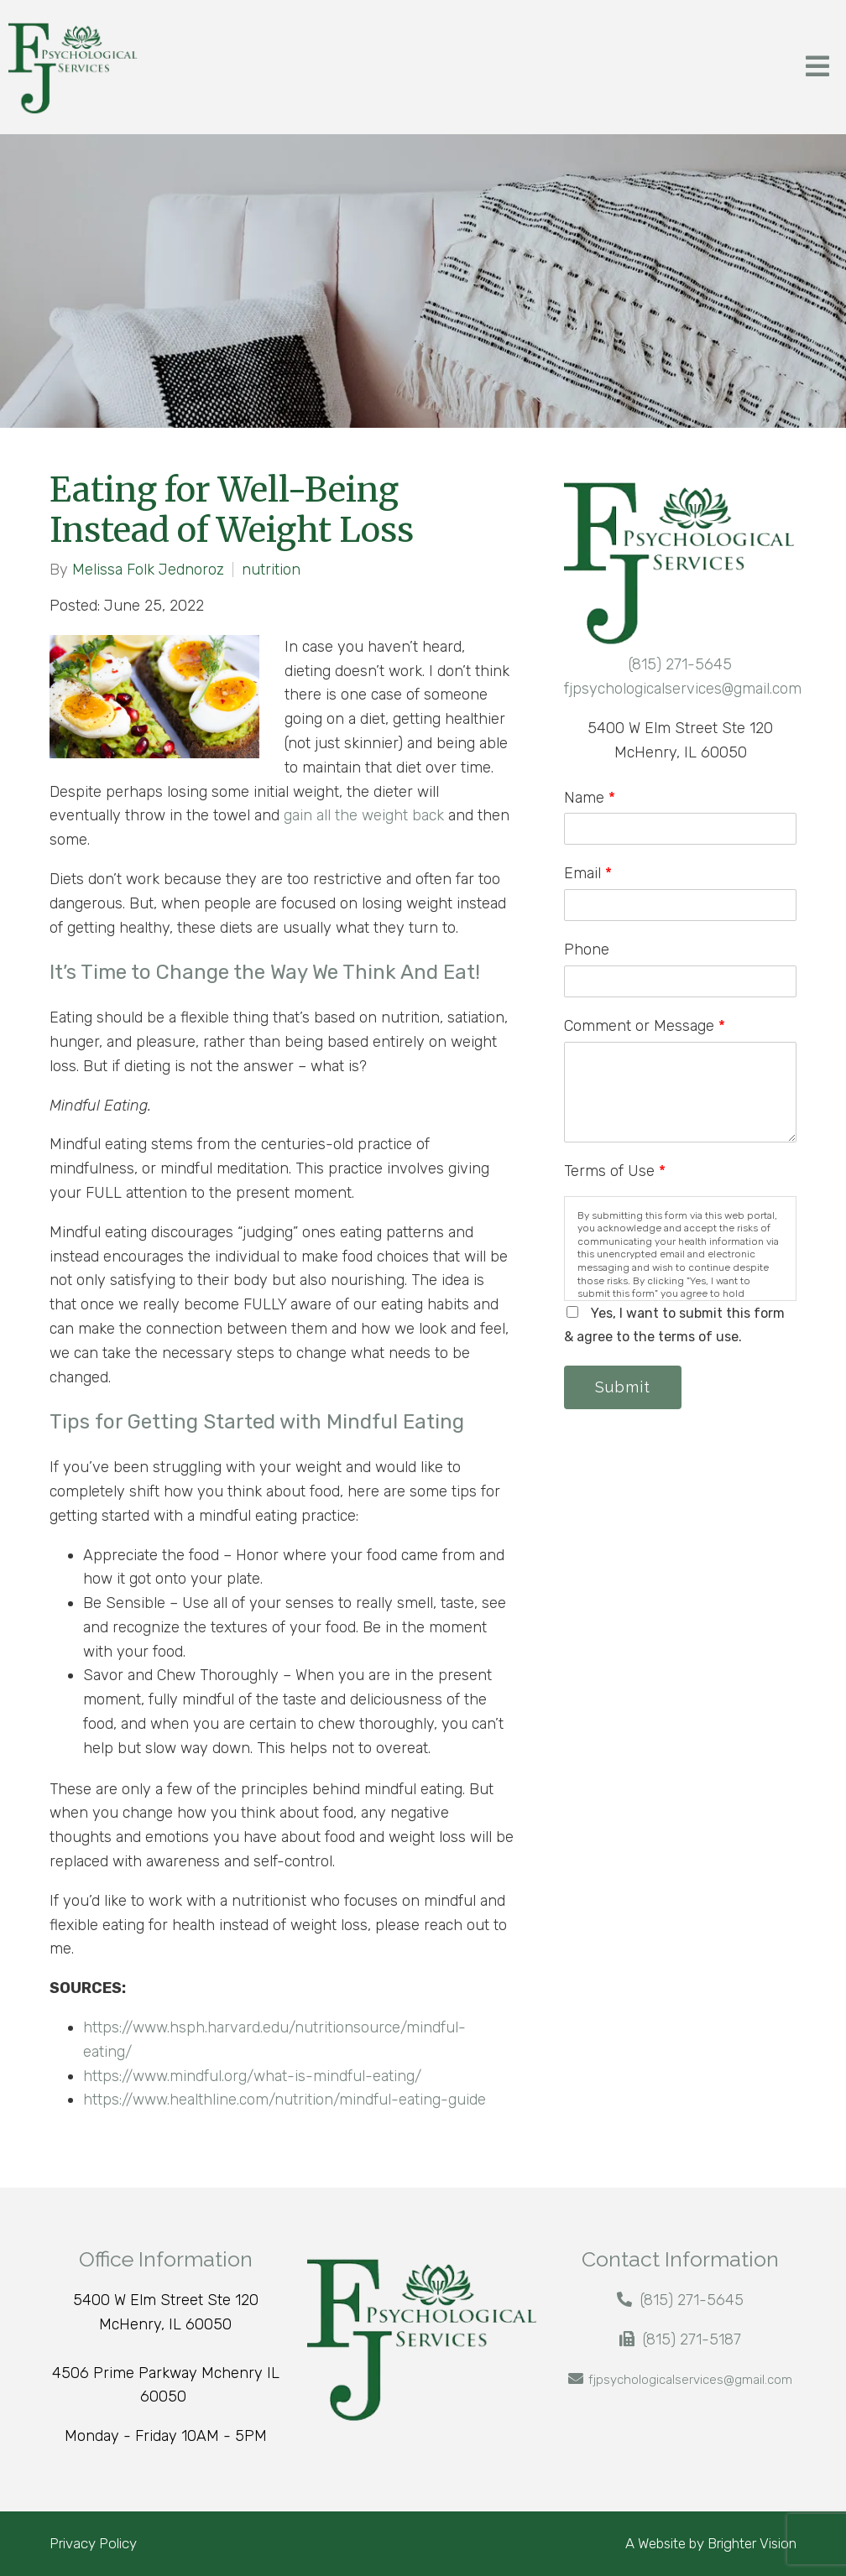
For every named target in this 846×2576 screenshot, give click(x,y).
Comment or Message (644, 1026)
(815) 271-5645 (680, 664)
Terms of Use (615, 1171)
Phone (586, 949)
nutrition (271, 569)
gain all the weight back (364, 815)
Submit (622, 1387)
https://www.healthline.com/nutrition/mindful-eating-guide (286, 2099)
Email (588, 873)
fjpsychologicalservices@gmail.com (683, 688)
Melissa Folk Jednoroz (148, 569)
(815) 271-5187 (692, 2339)
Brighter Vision (752, 2543)
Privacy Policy (93, 2543)
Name (589, 797)
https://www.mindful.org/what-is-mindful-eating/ (254, 2076)
